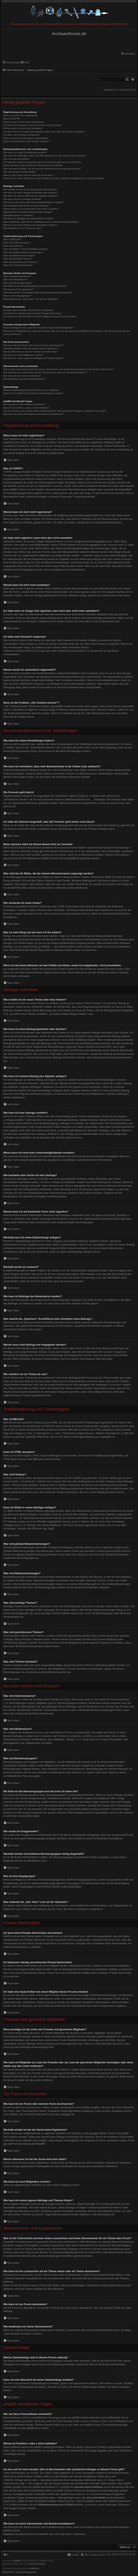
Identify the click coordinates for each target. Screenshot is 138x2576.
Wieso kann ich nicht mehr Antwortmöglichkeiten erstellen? (33, 202)
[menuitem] (128, 53)
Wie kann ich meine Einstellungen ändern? (25, 152)
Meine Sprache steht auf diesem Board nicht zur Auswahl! (32, 165)
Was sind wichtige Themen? (17, 258)
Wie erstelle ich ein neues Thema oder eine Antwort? (30, 189)
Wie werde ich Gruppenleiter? (18, 289)
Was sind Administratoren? (17, 276)
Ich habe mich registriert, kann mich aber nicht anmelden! (32, 125)
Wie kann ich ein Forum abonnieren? (22, 376)
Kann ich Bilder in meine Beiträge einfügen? (25, 249)
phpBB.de (74, 858)
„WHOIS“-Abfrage (13, 2480)
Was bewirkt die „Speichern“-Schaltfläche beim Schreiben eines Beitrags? (41, 222)
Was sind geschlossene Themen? (20, 262)
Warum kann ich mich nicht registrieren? (23, 122)
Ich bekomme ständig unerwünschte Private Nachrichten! (32, 313)
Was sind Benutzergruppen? (17, 283)
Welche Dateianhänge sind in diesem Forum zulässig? (31, 390)
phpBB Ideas (34, 2450)
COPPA (63, 544)
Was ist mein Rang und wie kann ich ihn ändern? (28, 175)
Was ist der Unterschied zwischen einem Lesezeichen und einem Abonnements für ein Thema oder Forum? (58, 369)
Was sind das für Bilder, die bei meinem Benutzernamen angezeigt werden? (42, 168)
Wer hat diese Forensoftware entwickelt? (24, 404)
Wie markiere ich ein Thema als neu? (22, 228)
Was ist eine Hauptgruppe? (17, 295)
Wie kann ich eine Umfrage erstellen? (22, 199)
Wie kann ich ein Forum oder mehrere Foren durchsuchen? (33, 345)
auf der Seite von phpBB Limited (83, 2424)
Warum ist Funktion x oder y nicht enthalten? (26, 407)
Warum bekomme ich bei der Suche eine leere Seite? (30, 351)
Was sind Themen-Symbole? (18, 265)
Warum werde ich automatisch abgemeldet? (25, 138)
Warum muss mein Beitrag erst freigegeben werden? (30, 225)
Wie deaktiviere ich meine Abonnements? (24, 379)
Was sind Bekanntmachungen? (19, 255)
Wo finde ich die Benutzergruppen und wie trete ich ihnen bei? (35, 286)
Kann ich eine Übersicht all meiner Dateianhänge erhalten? (33, 393)
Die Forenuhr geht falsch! (16, 159)
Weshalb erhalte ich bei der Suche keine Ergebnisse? (30, 348)
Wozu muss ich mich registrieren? (20, 115)
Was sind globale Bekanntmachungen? (23, 252)
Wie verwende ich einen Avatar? (19, 172)
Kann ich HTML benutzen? (17, 242)
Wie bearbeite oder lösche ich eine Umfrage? (26, 205)
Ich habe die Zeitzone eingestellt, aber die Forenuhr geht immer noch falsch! (42, 162)
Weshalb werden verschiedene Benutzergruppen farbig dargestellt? (37, 292)
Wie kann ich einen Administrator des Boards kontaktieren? (33, 414)
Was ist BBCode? (12, 239)
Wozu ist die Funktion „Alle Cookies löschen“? (26, 141)
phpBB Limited (50, 858)
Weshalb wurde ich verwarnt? (18, 215)
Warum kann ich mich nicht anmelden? (23, 128)
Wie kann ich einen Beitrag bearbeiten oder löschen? (30, 192)
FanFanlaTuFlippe (36, 2564)
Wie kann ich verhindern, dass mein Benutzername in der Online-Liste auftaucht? (44, 155)
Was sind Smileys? (13, 246)
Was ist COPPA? (12, 118)
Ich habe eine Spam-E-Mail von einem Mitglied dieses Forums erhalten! (40, 316)
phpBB (17, 2561)
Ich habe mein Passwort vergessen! (21, 135)
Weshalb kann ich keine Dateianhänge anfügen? (28, 212)
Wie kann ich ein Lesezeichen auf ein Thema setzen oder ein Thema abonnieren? (45, 372)
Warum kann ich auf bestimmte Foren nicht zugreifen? (31, 209)
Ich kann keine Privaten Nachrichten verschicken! (28, 310)
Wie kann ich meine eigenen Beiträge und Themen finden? (33, 358)
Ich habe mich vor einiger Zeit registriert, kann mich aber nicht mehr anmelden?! (44, 131)
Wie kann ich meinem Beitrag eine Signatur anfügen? (30, 196)
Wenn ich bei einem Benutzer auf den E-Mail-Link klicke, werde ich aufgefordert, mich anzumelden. (54, 178)
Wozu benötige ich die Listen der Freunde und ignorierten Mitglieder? (38, 327)
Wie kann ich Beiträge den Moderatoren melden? (28, 218)
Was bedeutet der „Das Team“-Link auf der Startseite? (31, 299)
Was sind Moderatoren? (15, 279)
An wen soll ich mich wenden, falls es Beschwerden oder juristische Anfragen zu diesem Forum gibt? (54, 411)
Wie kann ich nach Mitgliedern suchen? (23, 355)
